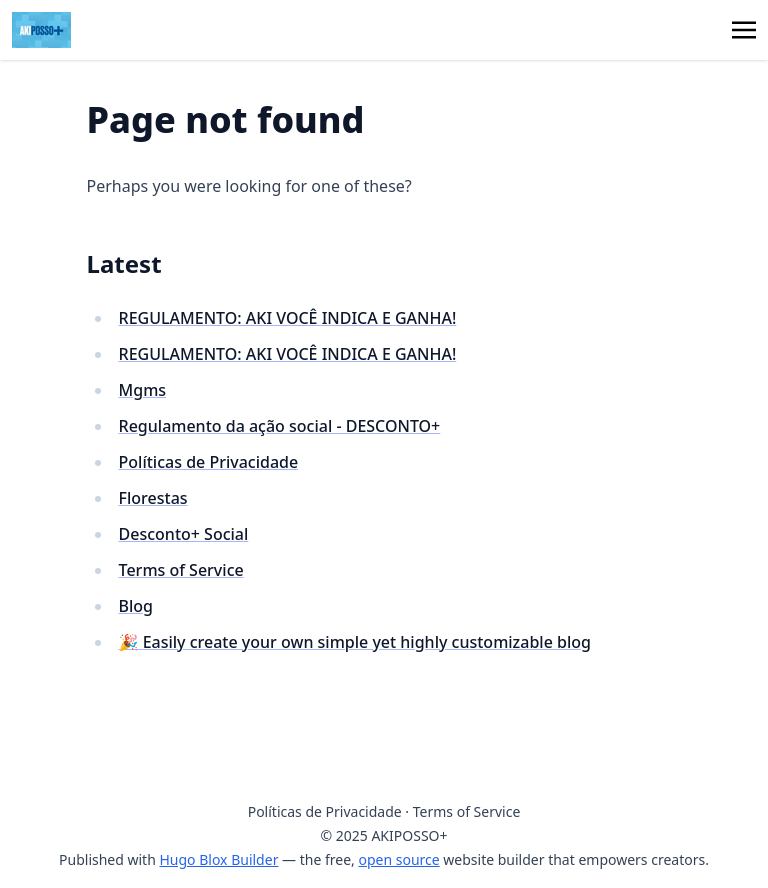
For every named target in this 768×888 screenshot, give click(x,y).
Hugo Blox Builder (218, 859)
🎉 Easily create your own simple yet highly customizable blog (355, 642)
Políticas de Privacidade (209, 462)
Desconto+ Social (184, 534)
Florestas (153, 498)
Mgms (143, 390)
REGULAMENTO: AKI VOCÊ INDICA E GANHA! (288, 318)
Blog (136, 606)
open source (398, 859)
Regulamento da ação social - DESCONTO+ (280, 426)
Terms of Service (181, 570)
